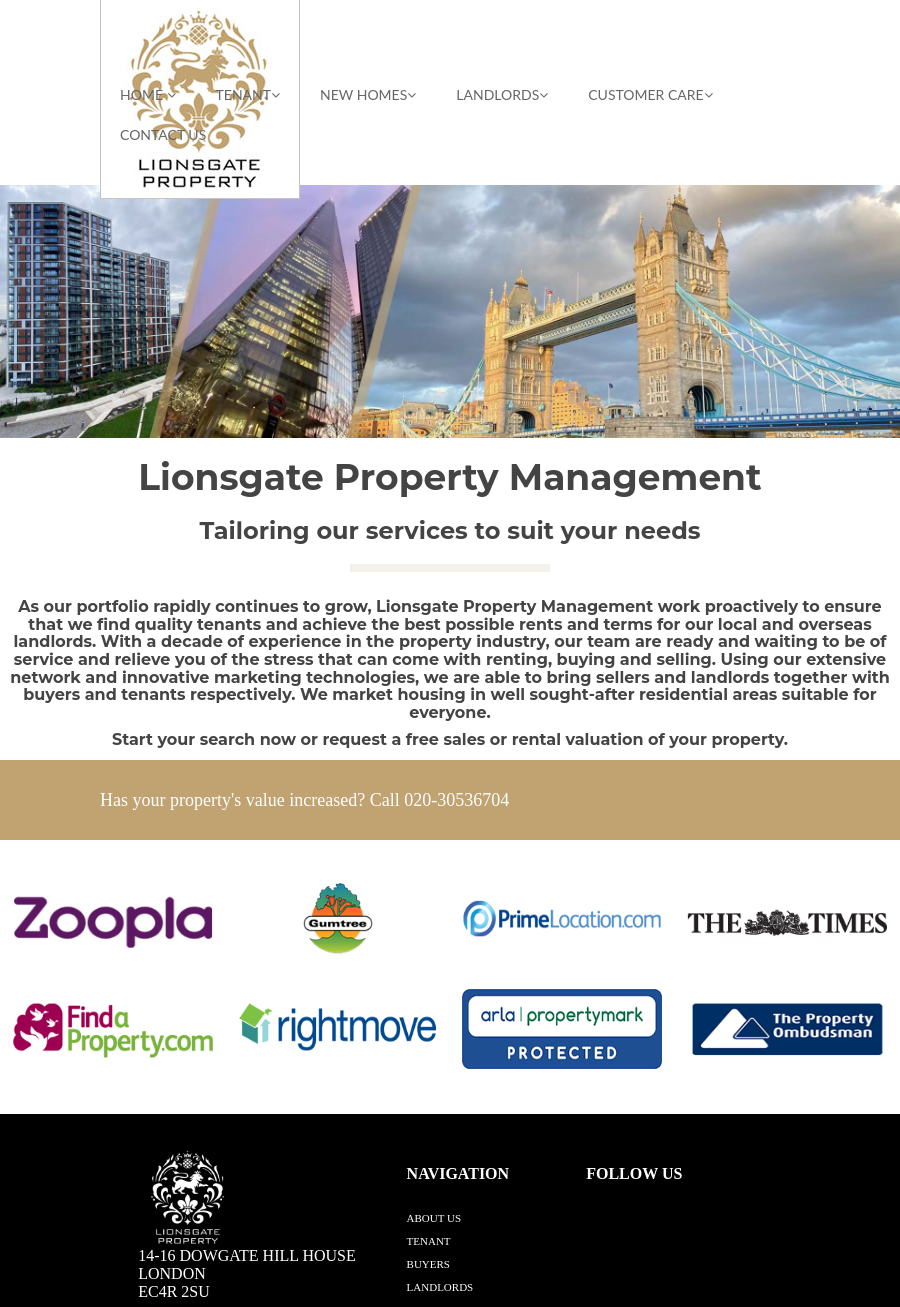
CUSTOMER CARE (650, 94)
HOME (148, 94)
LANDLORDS (502, 94)
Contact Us (163, 134)
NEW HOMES (368, 94)
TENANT (248, 94)
